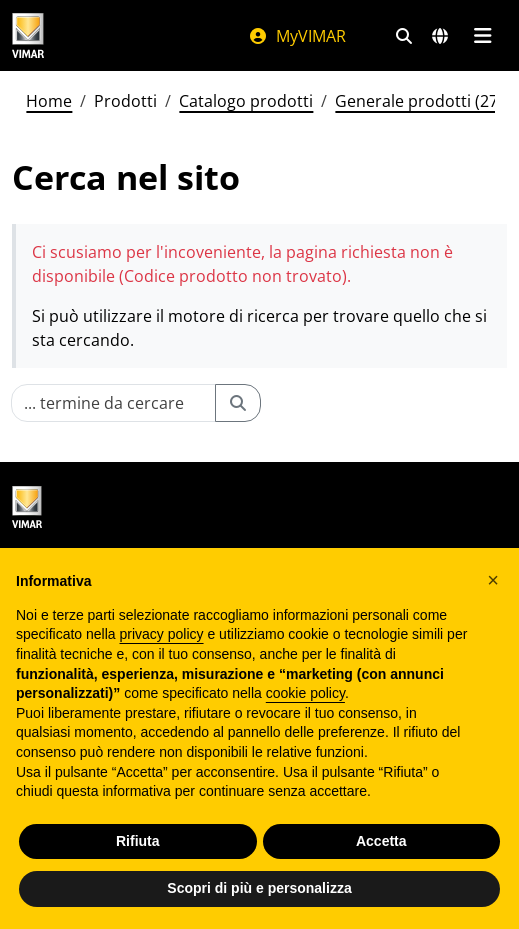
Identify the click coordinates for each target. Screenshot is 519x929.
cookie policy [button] (305, 693)
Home (49, 101)
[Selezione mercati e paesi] (440, 36)
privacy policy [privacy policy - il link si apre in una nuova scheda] (162, 634)
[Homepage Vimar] (28, 35)
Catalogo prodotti (246, 101)
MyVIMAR (297, 36)
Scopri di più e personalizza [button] (259, 888)
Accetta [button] (381, 841)
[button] (493, 580)
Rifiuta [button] (138, 841)
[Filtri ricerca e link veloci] (404, 36)
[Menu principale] (482, 36)
